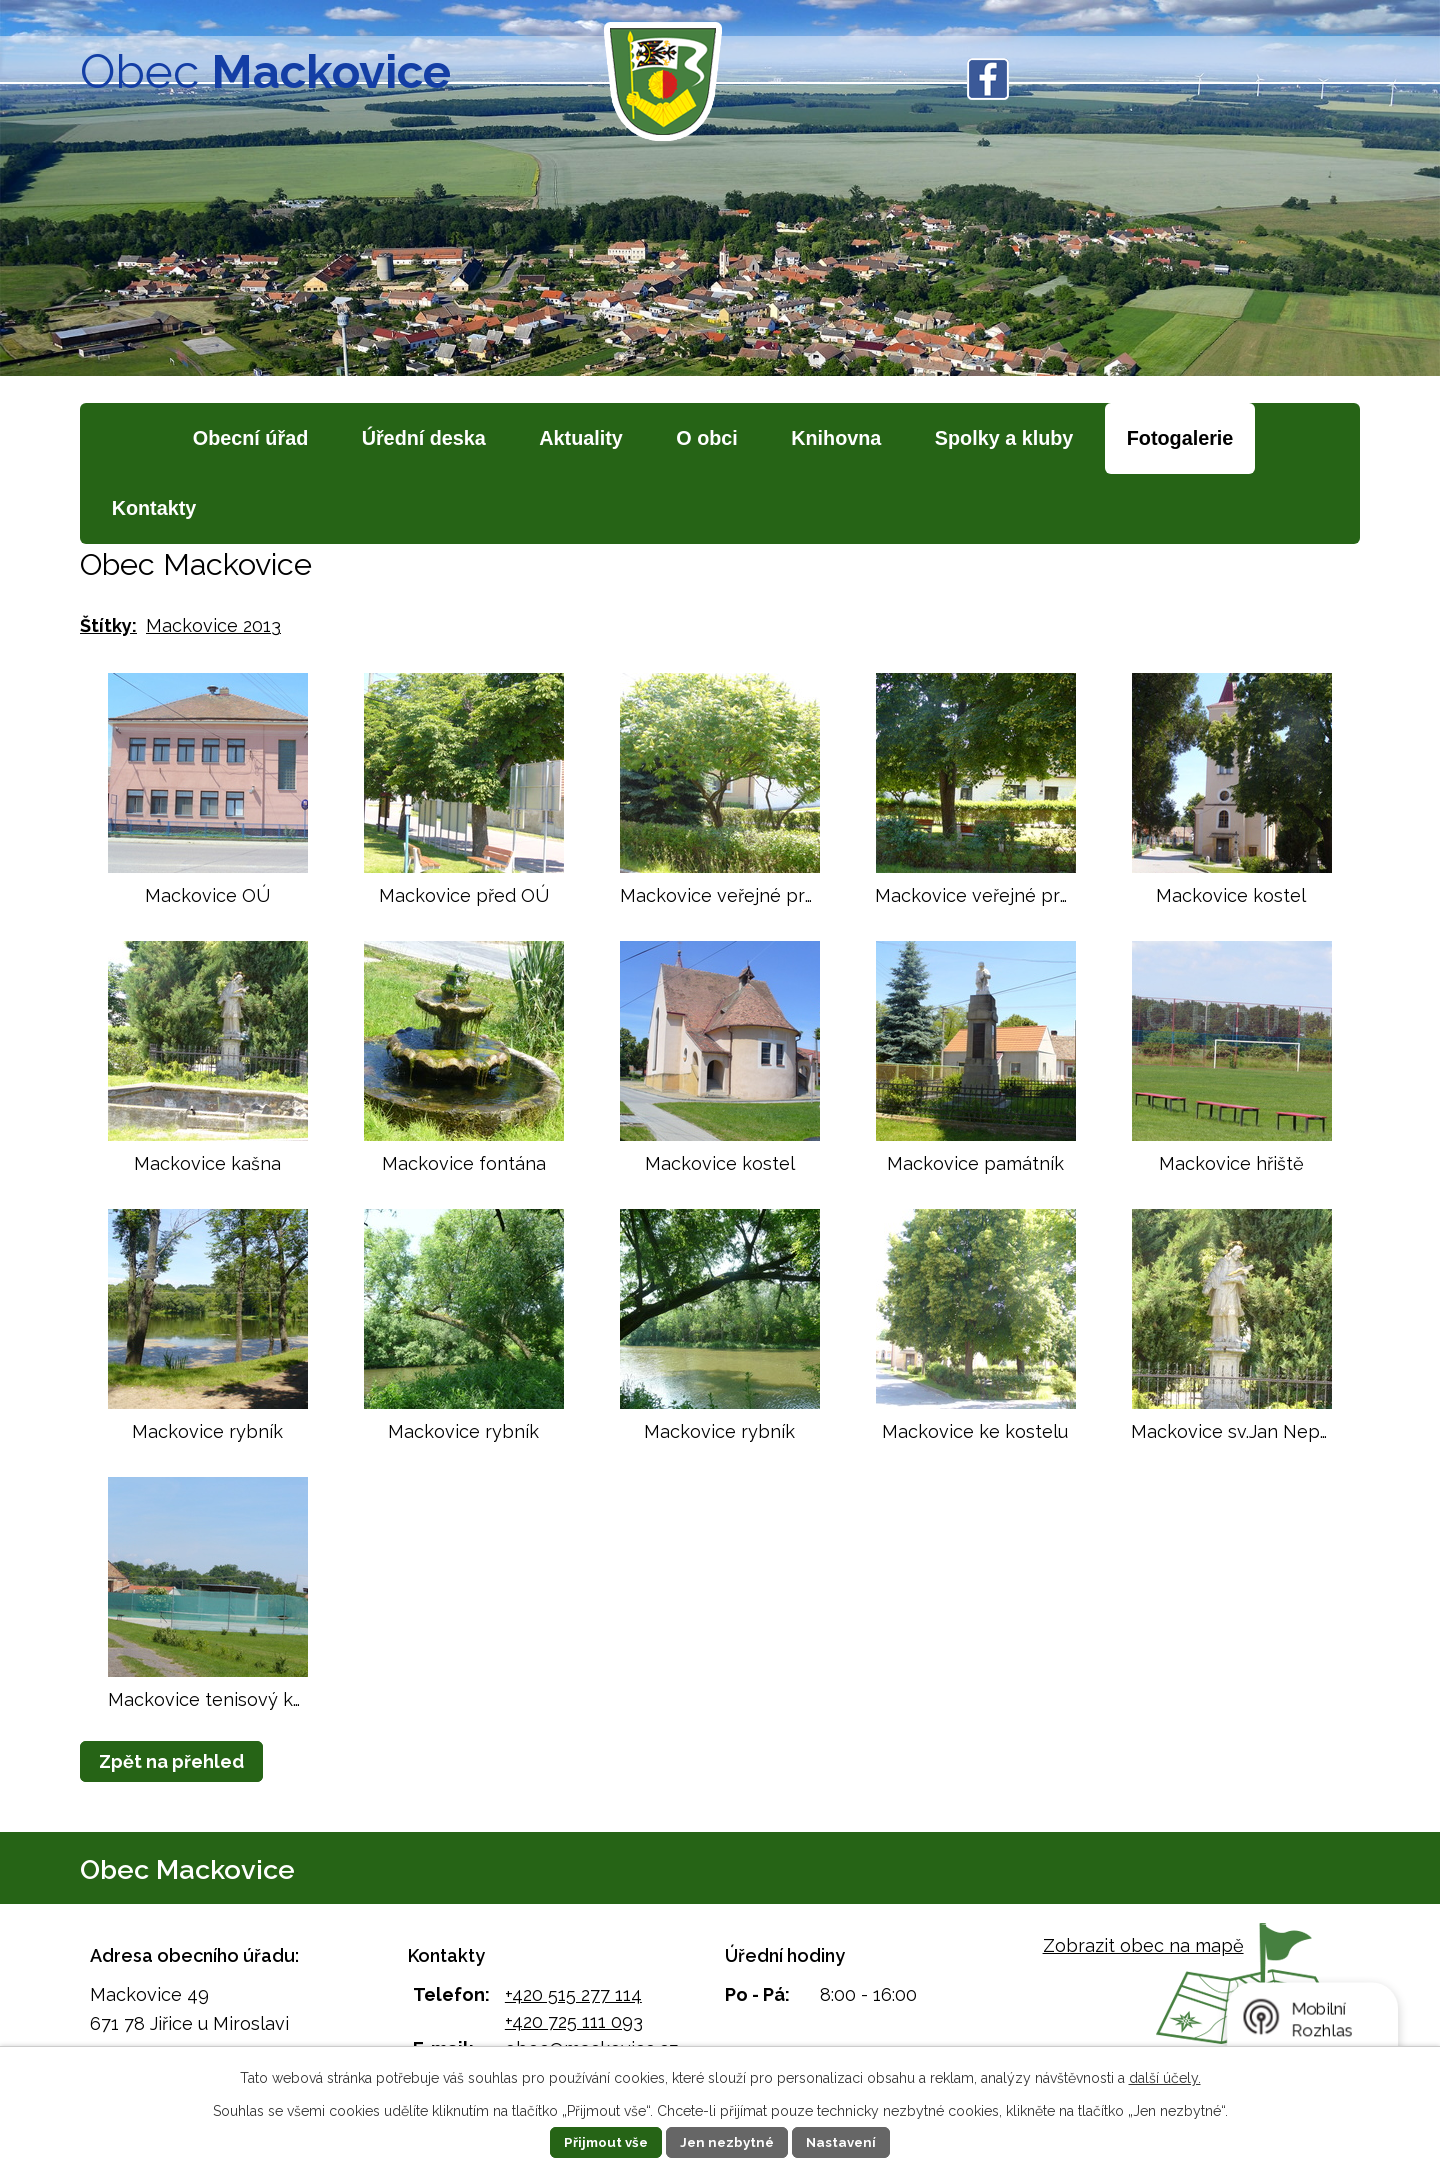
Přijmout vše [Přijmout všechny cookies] (601, 2142)
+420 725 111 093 (574, 2021)
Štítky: (108, 625)
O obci (707, 438)
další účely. (1165, 2078)
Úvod (125, 438)
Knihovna (836, 438)
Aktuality (581, 438)
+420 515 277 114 (573, 1994)
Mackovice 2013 (213, 625)
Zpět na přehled (171, 1761)
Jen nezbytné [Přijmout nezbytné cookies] (728, 2142)
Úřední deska (424, 438)
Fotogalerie (1180, 438)
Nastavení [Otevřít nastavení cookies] (847, 2142)
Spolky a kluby (1004, 438)
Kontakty (154, 508)
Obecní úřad (250, 438)
